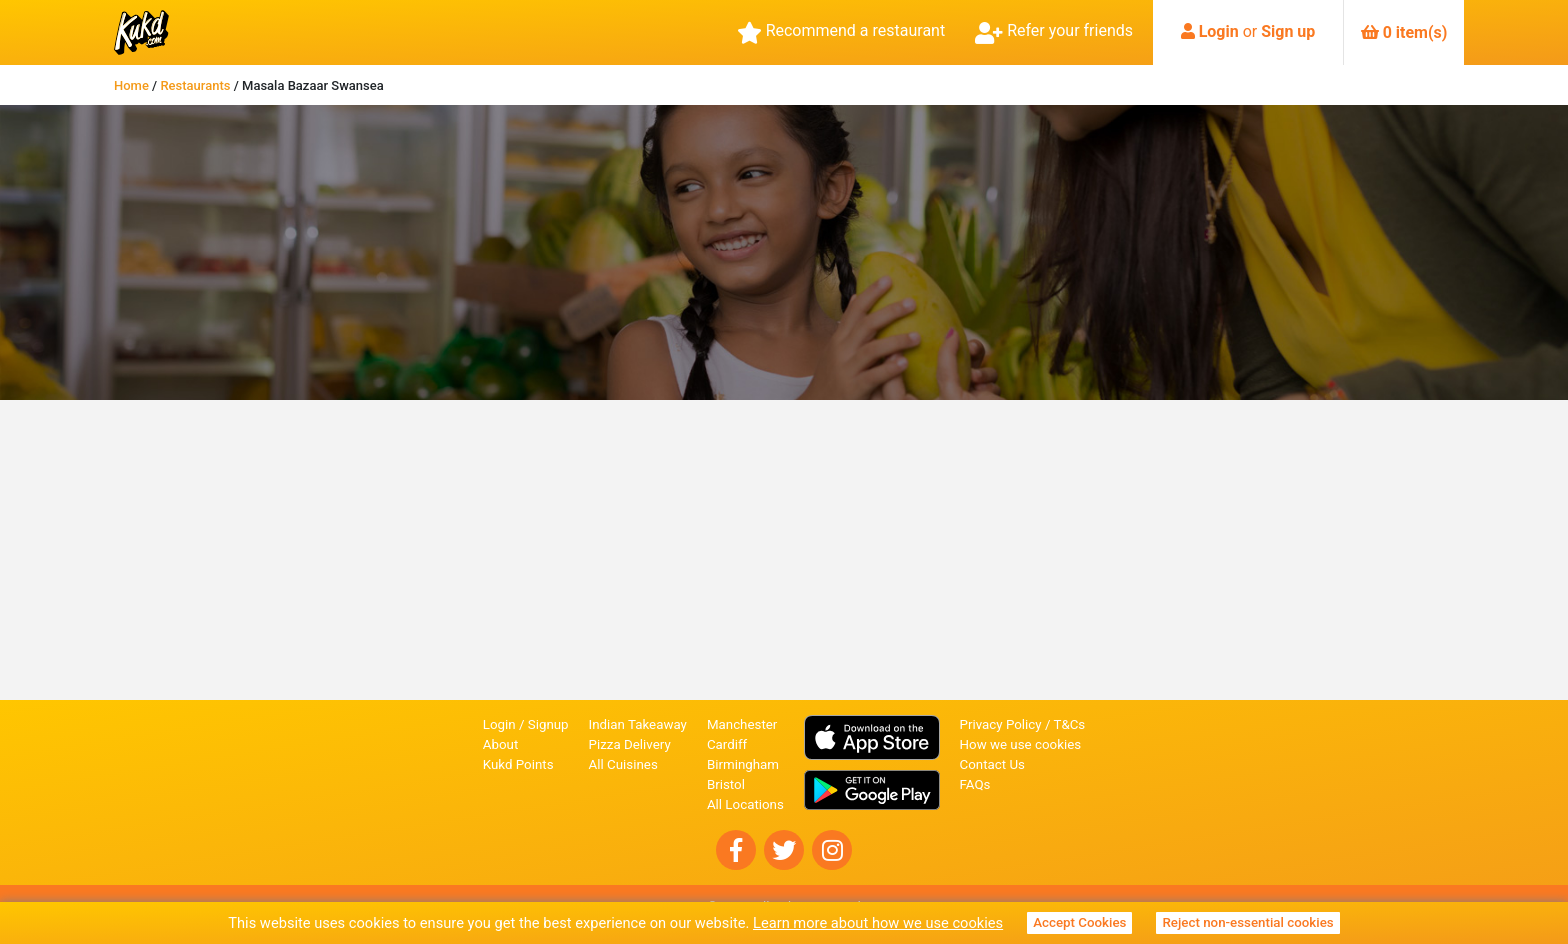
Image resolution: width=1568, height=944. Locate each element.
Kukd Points (518, 764)
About (501, 744)
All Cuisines (623, 764)
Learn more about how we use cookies (878, 923)
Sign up (1288, 31)
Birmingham (743, 764)
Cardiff (727, 744)
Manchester (742, 724)
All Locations (745, 804)
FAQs (975, 784)
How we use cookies (1021, 744)
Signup (548, 724)
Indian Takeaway (638, 724)
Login (1219, 31)
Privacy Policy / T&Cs (1023, 724)
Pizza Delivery (630, 744)
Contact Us (992, 764)
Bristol (726, 784)
